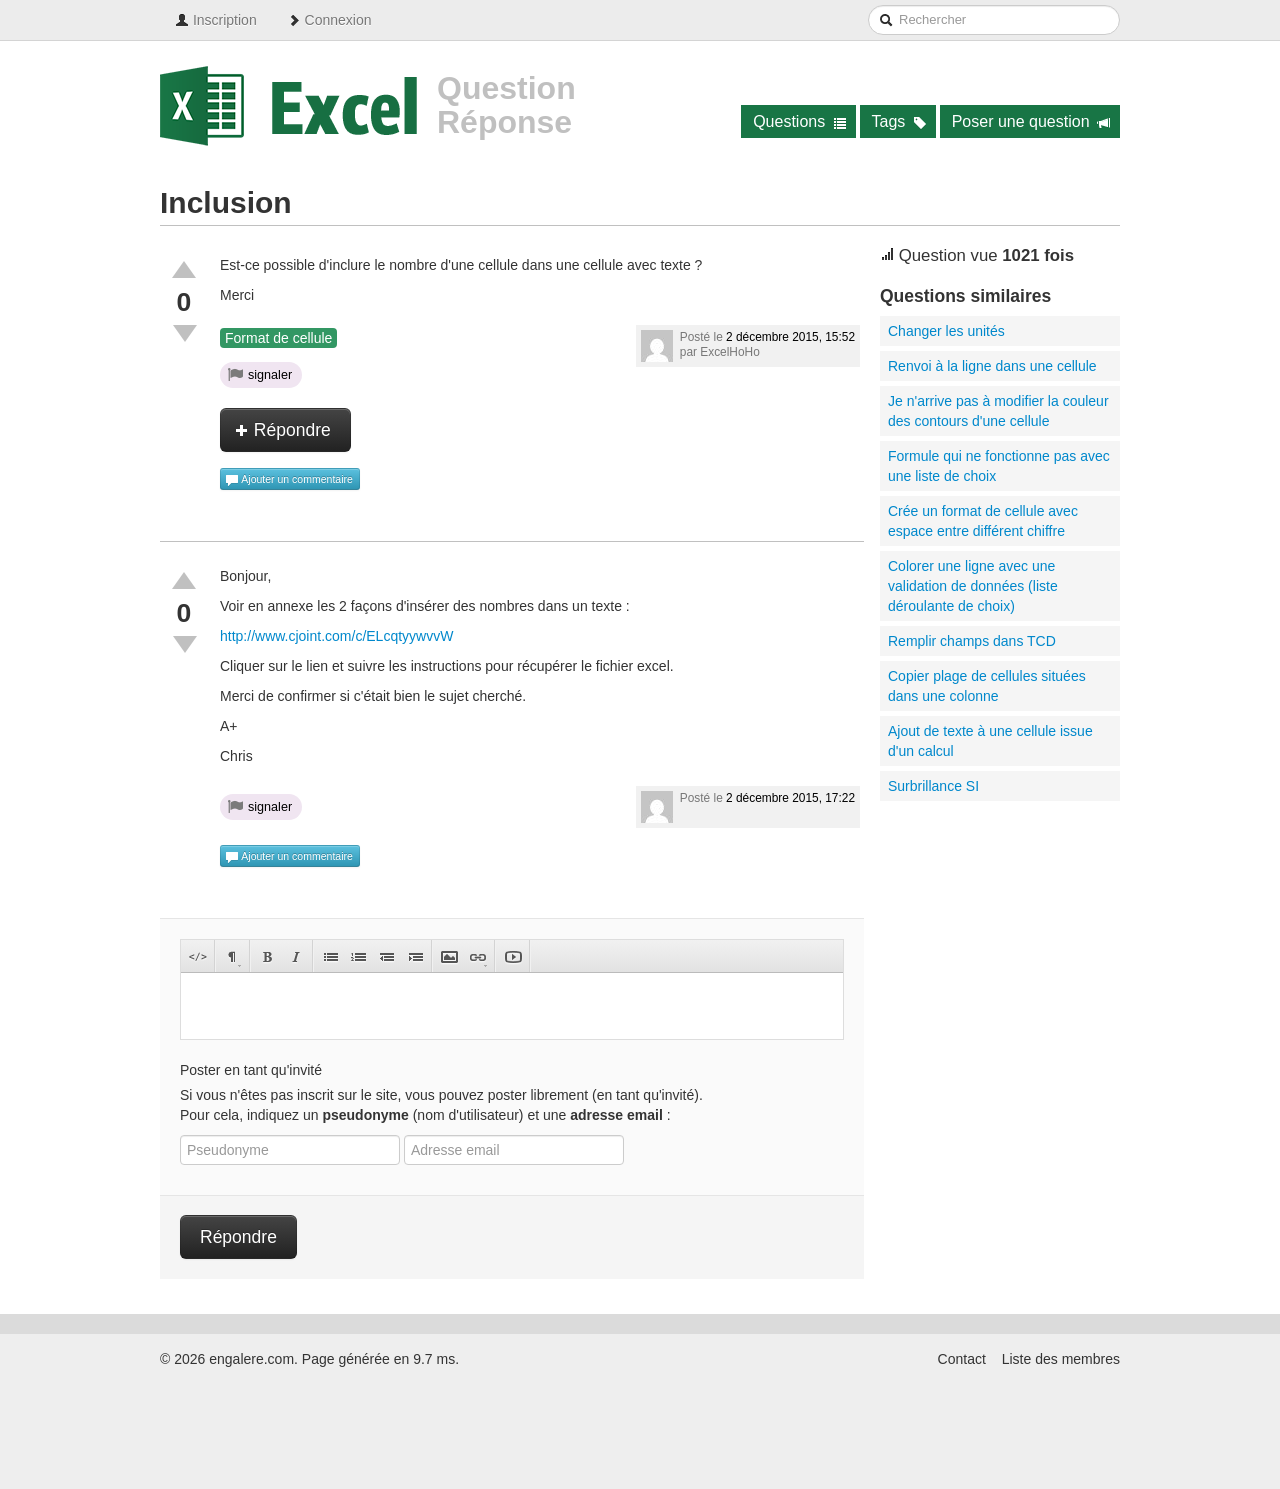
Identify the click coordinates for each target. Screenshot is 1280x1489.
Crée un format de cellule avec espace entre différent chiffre (983, 521)
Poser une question (1031, 121)
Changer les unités (946, 331)
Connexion (329, 20)
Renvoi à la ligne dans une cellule (992, 366)
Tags (899, 121)
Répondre (283, 430)
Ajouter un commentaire (289, 480)
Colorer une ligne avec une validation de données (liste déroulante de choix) (973, 586)
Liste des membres (1061, 1359)
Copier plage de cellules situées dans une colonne (987, 686)
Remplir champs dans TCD (972, 641)
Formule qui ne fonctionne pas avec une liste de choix (999, 466)
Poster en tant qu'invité (251, 1070)
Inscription (216, 20)
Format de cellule (278, 338)
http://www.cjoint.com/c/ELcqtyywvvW (336, 636)
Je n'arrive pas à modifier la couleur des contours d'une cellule (998, 411)
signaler (260, 374)
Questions (799, 121)
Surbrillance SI (933, 786)
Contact (962, 1359)
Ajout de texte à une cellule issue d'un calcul (990, 741)
